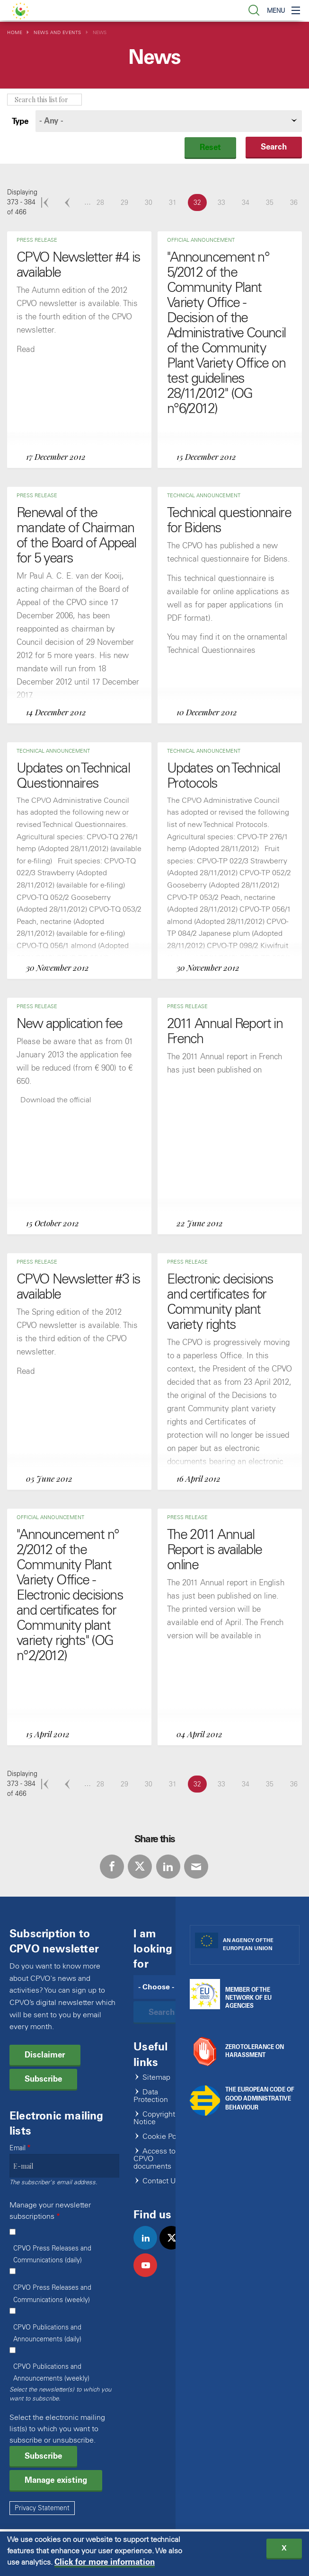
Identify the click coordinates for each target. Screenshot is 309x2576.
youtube (149, 2275)
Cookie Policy (165, 2137)
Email (17, 2148)
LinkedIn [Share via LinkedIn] (168, 1867)
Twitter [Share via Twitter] (140, 1867)
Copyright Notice (154, 2118)
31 (175, 202)
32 (200, 202)
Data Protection (150, 2096)
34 (248, 202)
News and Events (57, 32)
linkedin (149, 2248)
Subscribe (43, 2079)
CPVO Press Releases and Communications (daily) (52, 2254)
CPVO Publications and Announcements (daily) (47, 2333)
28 (103, 202)
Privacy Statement (42, 2508)
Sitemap (156, 2078)
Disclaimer (45, 2054)
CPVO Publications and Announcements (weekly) (51, 2373)
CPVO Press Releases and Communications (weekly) (52, 2293)
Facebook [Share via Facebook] (112, 1867)
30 (151, 202)
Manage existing (56, 2480)
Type (20, 121)
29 (127, 202)
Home (14, 32)
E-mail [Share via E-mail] (196, 1867)
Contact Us (161, 2181)
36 (296, 202)
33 (224, 202)
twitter (175, 2248)
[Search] (161, 1987)
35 (272, 202)
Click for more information (104, 2564)
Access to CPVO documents (154, 2159)
